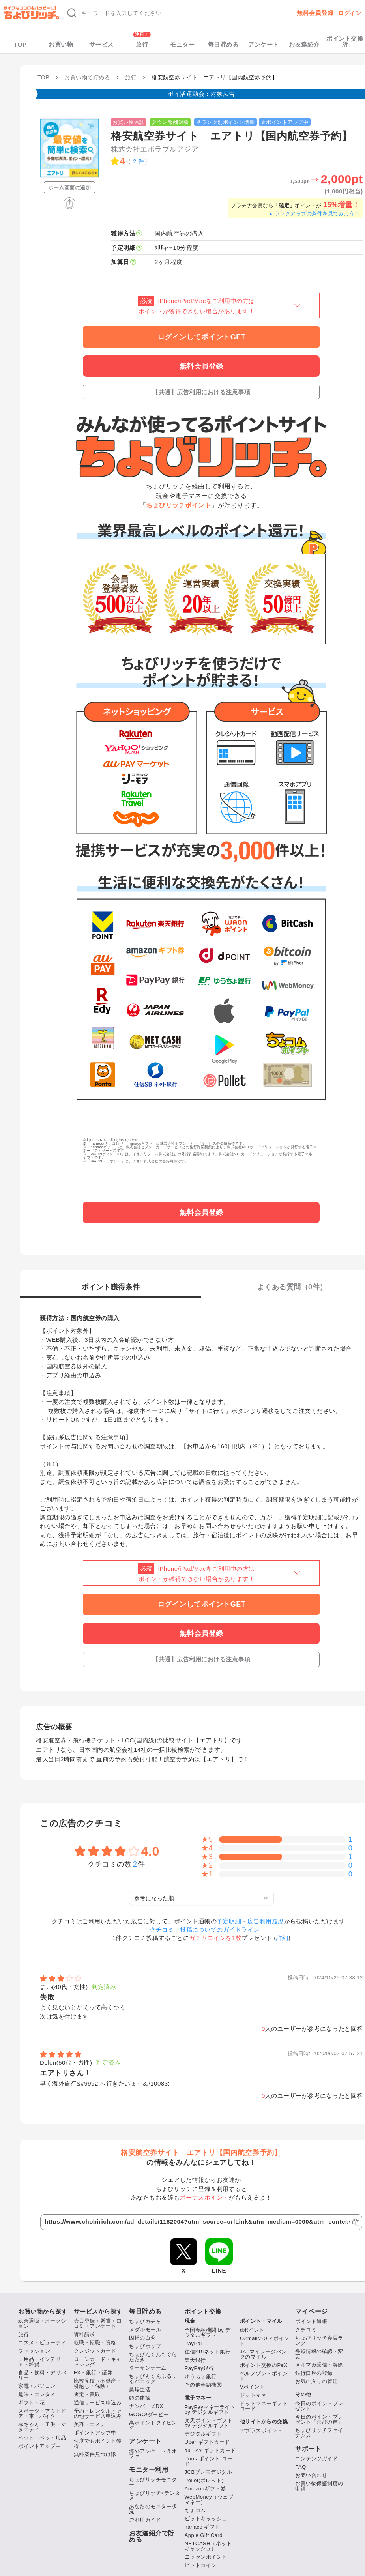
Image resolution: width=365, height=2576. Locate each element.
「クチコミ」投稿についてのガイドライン (201, 1929)
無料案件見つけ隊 (95, 2454)
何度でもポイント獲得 (98, 2443)
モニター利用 (148, 2470)
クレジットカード (95, 2351)
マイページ (311, 2311)
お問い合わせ (311, 2475)
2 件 (138, 161)
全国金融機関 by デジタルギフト (208, 2332)
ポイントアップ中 (39, 2446)
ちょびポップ (145, 2346)
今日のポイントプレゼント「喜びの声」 (319, 2419)
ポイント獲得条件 (111, 1287)
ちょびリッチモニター (153, 2482)
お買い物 (61, 44)
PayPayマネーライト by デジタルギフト (210, 2409)
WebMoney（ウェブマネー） (209, 2499)
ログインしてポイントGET (201, 337)
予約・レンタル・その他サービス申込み (98, 2413)
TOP (20, 44)
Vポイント (252, 2387)
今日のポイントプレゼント (319, 2405)
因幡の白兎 (142, 2338)
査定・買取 (87, 2394)
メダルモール (145, 2330)
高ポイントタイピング (153, 2425)
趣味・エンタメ (37, 2394)
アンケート (263, 44)
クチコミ (305, 2330)
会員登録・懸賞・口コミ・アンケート (98, 2323)
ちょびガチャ (145, 2321)
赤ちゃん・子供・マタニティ (42, 2426)
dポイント (252, 2330)
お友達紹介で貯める (152, 2536)
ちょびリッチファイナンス (319, 2432)
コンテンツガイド (316, 2459)
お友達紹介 (304, 44)
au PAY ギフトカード (210, 2450)
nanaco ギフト (202, 2527)
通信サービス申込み (98, 2403)
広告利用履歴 (265, 1921)
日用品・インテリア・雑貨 (39, 2361)
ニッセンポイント (206, 2557)
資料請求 (84, 2334)
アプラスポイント (261, 2431)
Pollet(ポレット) (204, 2480)
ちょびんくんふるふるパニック (153, 2378)
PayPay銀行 (199, 2368)
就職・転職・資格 (95, 2343)
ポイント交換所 (344, 41)
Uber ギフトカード (207, 2442)
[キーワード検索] (166, 13)
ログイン (349, 13)
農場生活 (139, 2390)
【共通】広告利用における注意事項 (201, 392)
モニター (182, 44)
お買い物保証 (128, 122)
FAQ (300, 2467)
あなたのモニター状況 (153, 2508)
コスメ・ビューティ (42, 2343)
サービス (101, 44)
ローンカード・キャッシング (98, 2361)
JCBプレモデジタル (208, 2472)
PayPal (193, 2343)
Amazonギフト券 (205, 2489)
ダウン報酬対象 (170, 122)
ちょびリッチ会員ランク (319, 2340)
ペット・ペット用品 (42, 2438)
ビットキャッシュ (206, 2519)
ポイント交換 (203, 2311)
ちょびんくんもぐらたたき (153, 2357)
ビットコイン (201, 2565)
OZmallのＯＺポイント (265, 2340)
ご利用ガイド (145, 2520)
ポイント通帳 (311, 2321)
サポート (308, 2449)
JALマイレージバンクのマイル (263, 2354)
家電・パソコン (37, 2386)
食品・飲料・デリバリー (42, 2375)
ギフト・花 (31, 2403)
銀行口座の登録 (314, 2373)
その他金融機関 (203, 2385)
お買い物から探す (42, 2311)
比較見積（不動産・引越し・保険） (98, 2383)
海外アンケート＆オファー (153, 2453)
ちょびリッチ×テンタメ (154, 2495)
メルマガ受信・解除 (319, 2365)
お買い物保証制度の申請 (319, 2486)
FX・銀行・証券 (93, 2373)
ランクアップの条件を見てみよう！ (314, 214)
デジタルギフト (203, 2434)
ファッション (34, 2351)
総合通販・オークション (42, 2323)
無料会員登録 (315, 13)
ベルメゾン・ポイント (264, 2375)
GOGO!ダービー (149, 2414)
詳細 (282, 1937)
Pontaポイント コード (209, 2461)
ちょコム (195, 2510)
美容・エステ (90, 2424)
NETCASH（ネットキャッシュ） (208, 2546)
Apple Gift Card (204, 2535)
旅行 (142, 44)
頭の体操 (139, 2398)
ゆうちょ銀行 (201, 2377)
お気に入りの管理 (316, 2381)
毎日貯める (223, 44)
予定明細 (229, 1921)
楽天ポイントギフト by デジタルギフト (209, 2422)
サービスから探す (98, 2311)
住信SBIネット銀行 (208, 2352)
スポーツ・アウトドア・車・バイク (42, 2413)
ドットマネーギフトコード (264, 2405)
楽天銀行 (195, 2360)
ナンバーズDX (146, 2406)
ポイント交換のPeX (264, 2365)
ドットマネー (256, 2395)
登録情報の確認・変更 (319, 2353)
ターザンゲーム (148, 2368)
